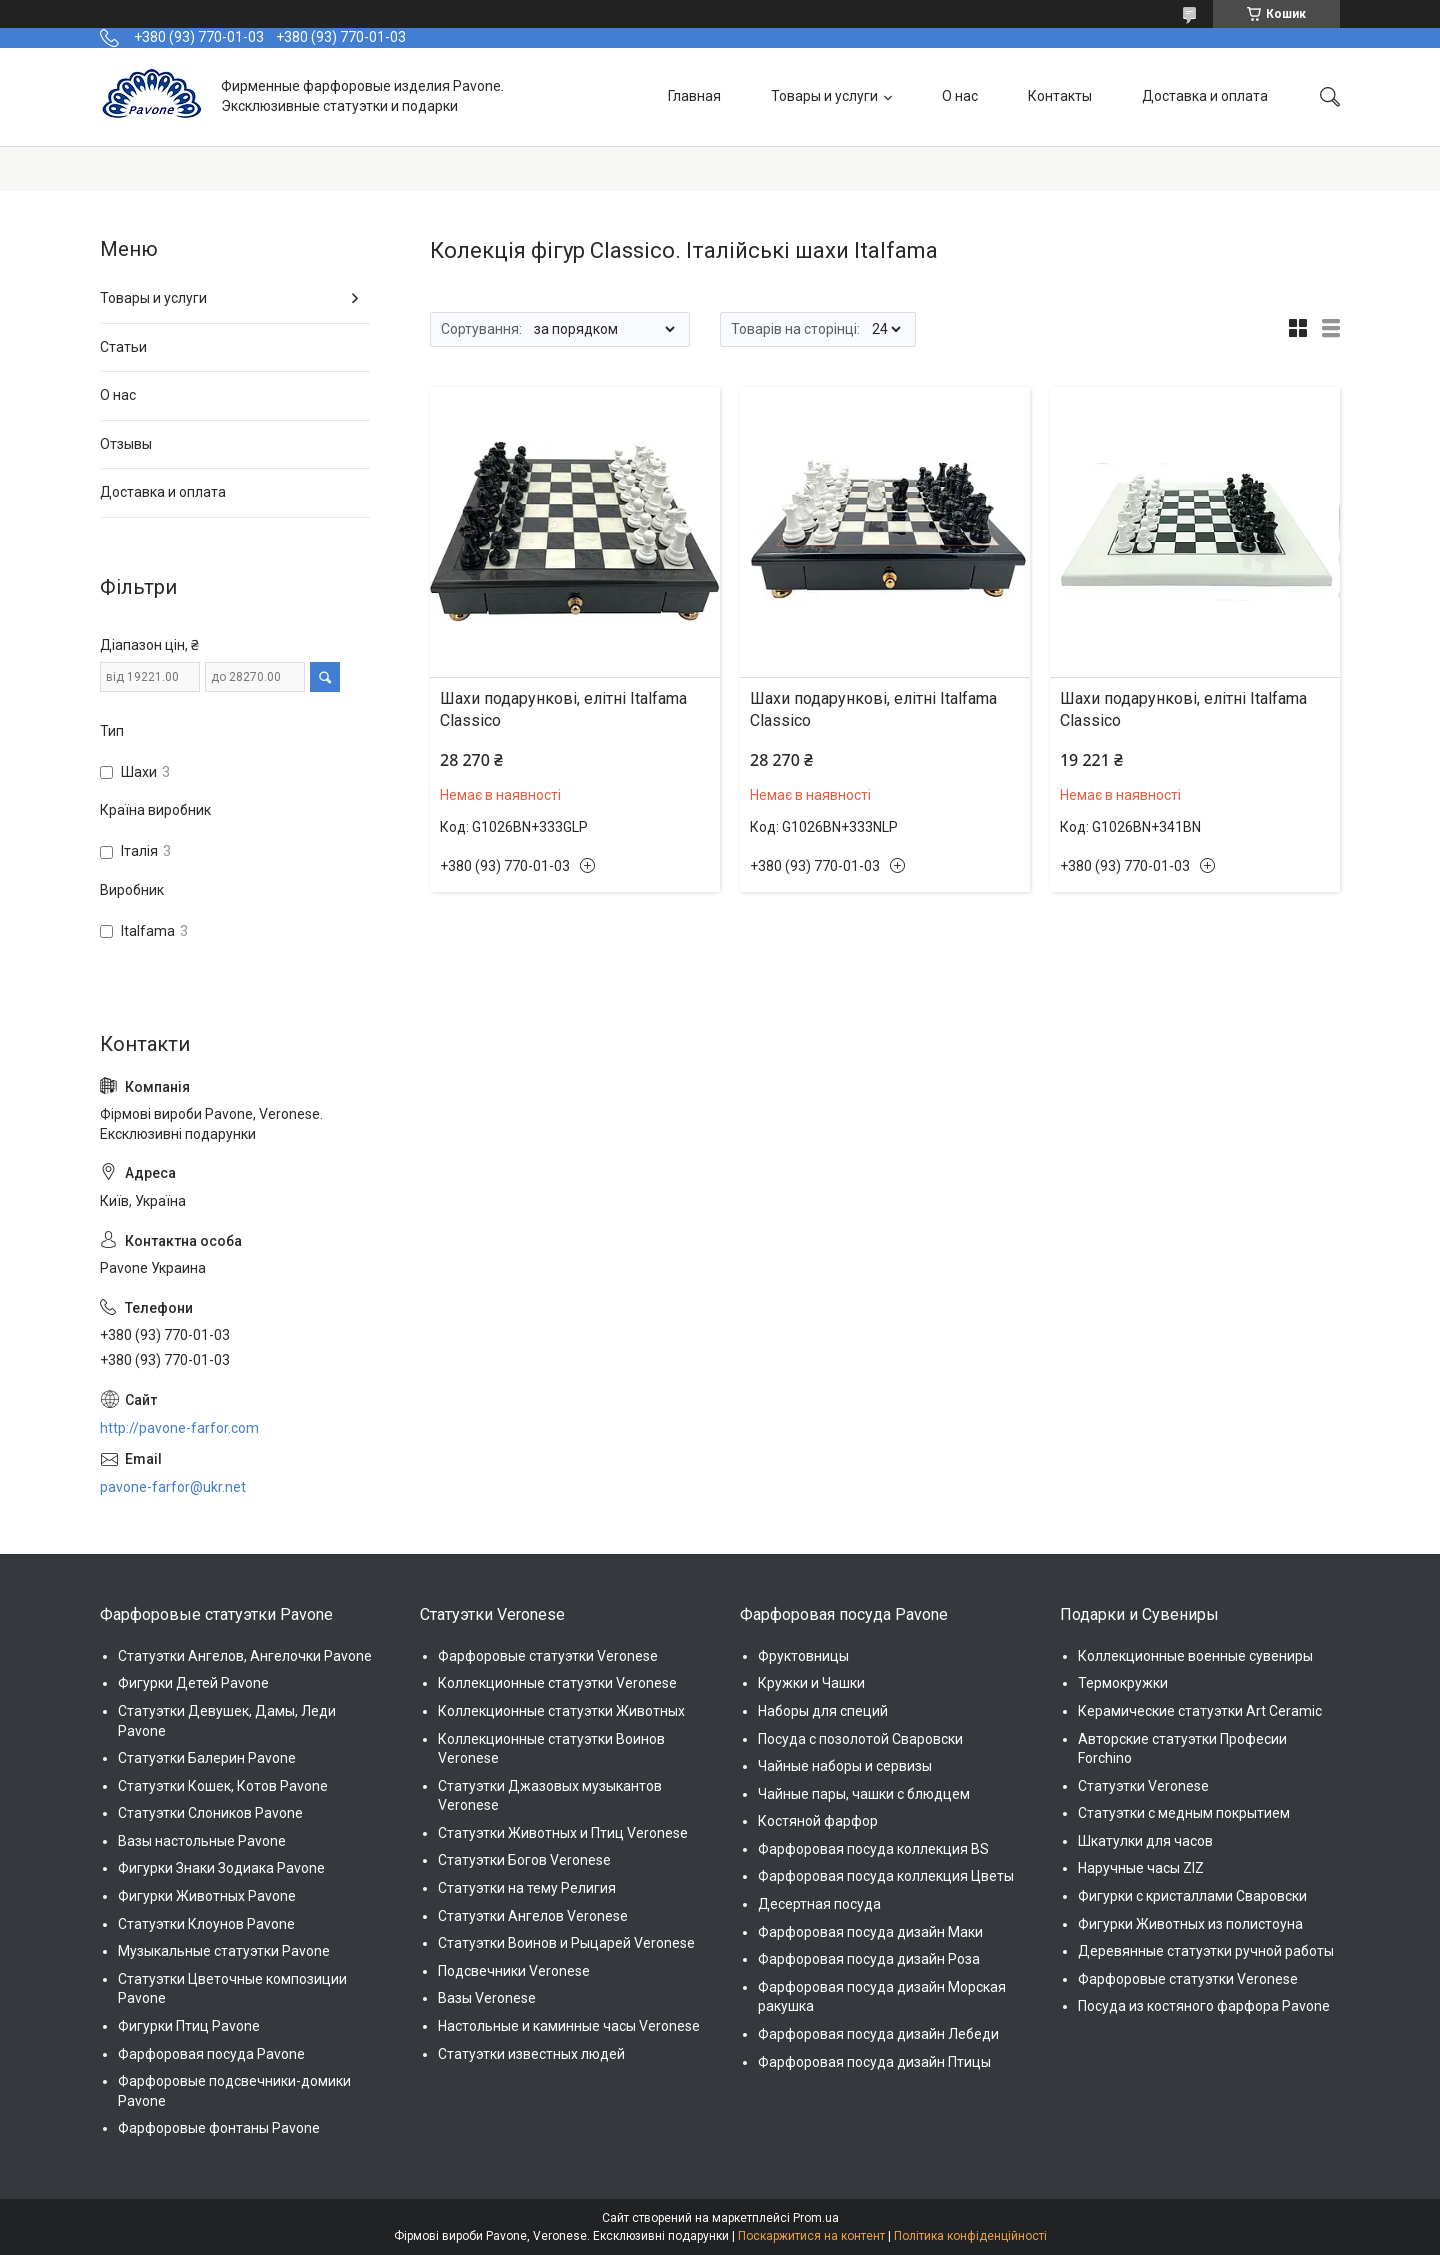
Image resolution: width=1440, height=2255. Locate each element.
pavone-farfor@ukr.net (173, 1487)
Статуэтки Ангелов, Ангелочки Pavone (245, 1656)
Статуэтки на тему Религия (527, 1888)
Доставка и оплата (1205, 96)
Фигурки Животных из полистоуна (1190, 1924)
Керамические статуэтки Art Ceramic (1200, 1711)
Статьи (123, 347)
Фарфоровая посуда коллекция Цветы (886, 1876)
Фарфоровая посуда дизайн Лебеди (878, 2034)
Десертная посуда (819, 1904)
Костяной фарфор (818, 1821)
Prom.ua (816, 2218)
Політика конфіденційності (970, 2236)
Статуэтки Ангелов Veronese (533, 1916)
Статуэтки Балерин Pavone (207, 1758)
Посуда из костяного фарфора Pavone (1204, 2006)
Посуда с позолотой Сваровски (860, 1739)
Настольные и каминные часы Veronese (569, 2026)
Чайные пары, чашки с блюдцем (864, 1794)
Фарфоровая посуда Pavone (211, 2054)
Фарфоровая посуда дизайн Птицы (874, 2062)
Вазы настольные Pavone (202, 1841)
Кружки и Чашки (811, 1683)
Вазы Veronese (487, 1998)
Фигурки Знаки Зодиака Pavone (221, 1868)
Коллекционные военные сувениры (1195, 1656)
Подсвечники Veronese (514, 1971)
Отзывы (126, 444)
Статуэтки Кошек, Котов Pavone (223, 1786)
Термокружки (1123, 1683)
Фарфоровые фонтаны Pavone (219, 2128)
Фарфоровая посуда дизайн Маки (870, 1932)
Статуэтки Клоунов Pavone (206, 1924)
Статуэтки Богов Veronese (524, 1860)
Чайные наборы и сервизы (845, 1766)
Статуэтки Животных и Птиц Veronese (563, 1833)
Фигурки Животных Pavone (207, 1896)
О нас (960, 96)
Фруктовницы (803, 1656)
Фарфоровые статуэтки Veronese (548, 1656)
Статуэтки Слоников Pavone (210, 1813)
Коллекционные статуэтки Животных (561, 1711)
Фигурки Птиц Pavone (189, 2026)
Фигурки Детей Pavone (193, 1683)
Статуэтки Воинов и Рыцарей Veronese (566, 1943)
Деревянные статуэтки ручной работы (1206, 1951)
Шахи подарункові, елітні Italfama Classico (563, 709)
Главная (694, 96)
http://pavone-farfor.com (179, 1428)
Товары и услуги (824, 96)
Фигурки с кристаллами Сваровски (1192, 1896)
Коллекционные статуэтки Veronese (557, 1683)
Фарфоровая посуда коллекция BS (873, 1849)
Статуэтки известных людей (531, 2054)
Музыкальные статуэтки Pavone (224, 1951)
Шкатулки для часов (1145, 1841)
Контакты (1060, 96)
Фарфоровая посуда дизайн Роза (869, 1959)
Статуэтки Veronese (1143, 1786)
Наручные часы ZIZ (1141, 1868)
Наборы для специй (823, 1711)
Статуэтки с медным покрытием (1184, 1813)
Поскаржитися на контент (811, 2236)
